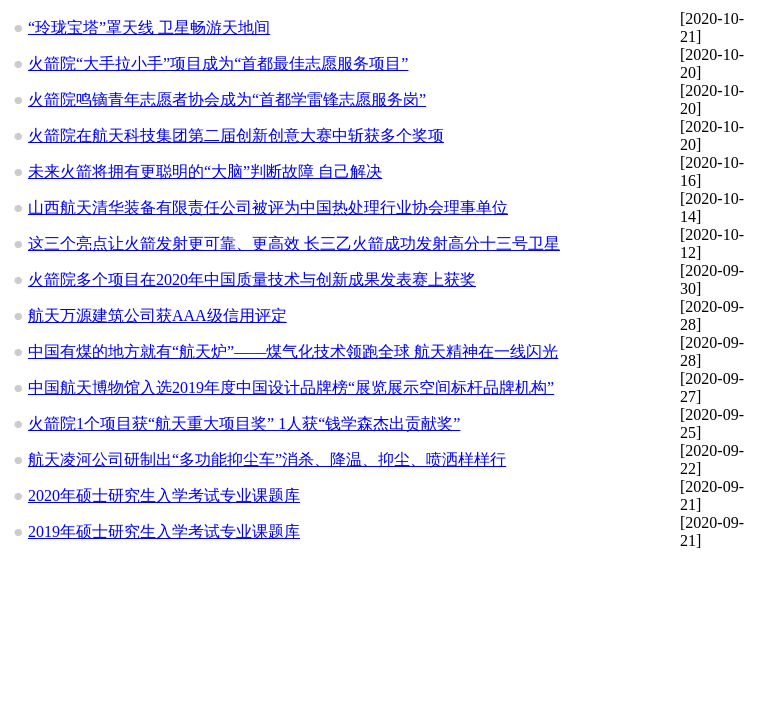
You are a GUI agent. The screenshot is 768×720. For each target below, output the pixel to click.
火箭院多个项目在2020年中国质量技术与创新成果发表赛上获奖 (252, 279)
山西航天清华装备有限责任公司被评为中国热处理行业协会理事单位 (268, 207)
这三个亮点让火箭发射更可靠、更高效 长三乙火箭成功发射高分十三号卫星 (294, 243)
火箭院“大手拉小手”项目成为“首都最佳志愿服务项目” (218, 63)
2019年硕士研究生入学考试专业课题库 (164, 531)
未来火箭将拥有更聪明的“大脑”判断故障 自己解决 (205, 171)
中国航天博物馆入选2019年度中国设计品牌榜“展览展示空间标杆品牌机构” (291, 387)
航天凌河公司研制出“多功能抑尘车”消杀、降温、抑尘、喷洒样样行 (267, 459)
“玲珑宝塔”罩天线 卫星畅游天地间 (149, 27)
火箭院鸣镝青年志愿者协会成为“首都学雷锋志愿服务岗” (227, 99)
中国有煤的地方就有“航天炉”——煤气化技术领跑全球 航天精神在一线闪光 (293, 351)
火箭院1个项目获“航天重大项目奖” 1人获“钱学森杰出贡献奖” (244, 423)
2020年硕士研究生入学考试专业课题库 (164, 495)
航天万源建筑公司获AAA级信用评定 (157, 315)
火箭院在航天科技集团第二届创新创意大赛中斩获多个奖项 (236, 135)
